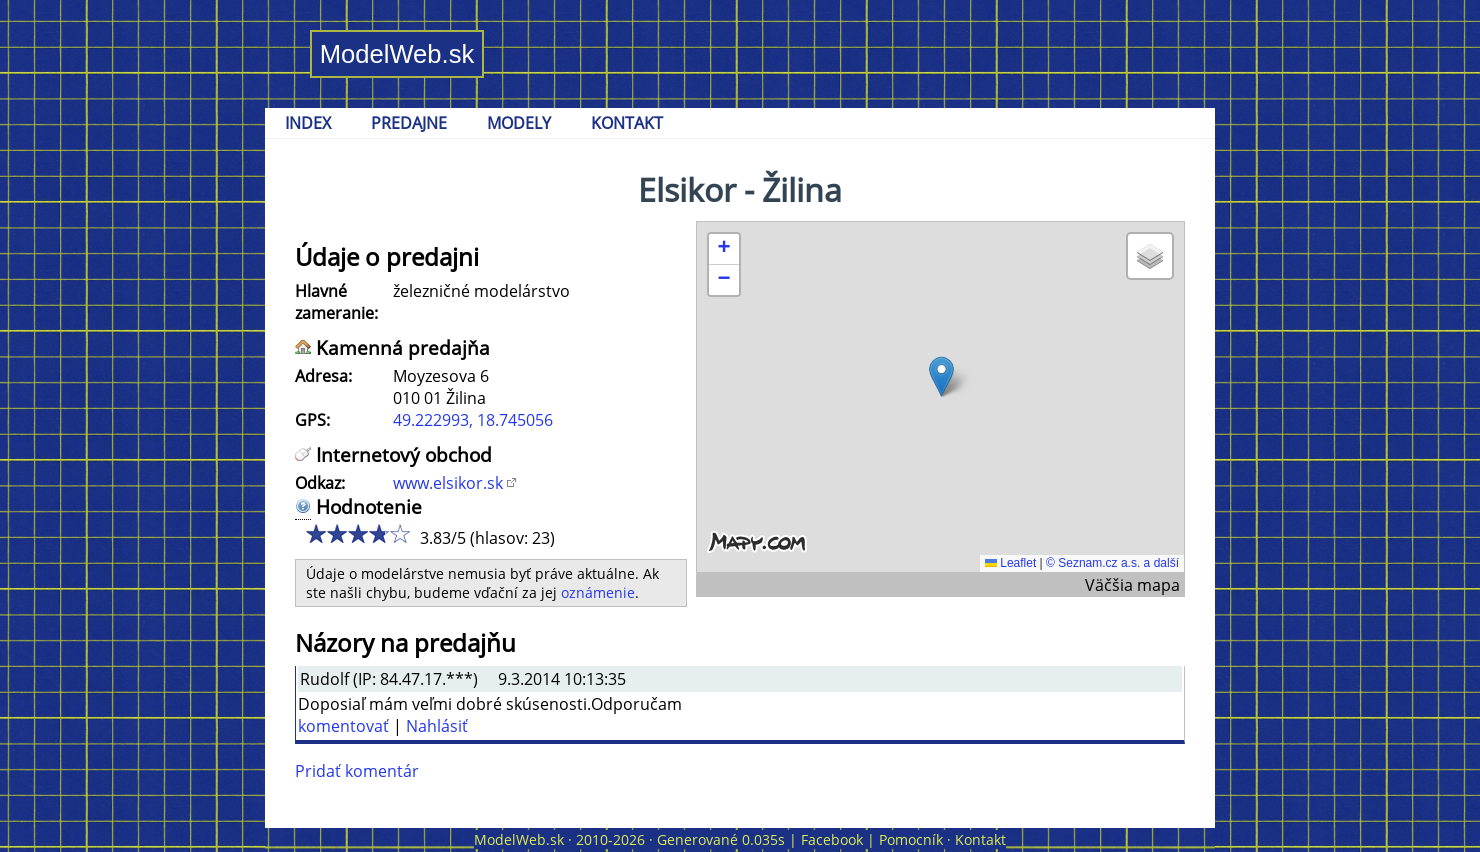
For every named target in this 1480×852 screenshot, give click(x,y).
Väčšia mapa (1132, 585)
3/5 (355, 534)
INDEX (308, 123)
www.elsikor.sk (448, 483)
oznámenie (598, 592)
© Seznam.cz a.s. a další (1112, 563)
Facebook (832, 839)
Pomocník (911, 839)
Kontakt (980, 839)
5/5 (395, 534)
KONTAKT (627, 123)
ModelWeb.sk (397, 54)
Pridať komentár (357, 771)
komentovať (343, 726)
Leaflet (1010, 563)
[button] (941, 376)
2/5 (335, 534)
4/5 (375, 534)
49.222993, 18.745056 (473, 420)
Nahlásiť (437, 726)
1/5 (315, 534)
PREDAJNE (409, 123)
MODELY (519, 123)
